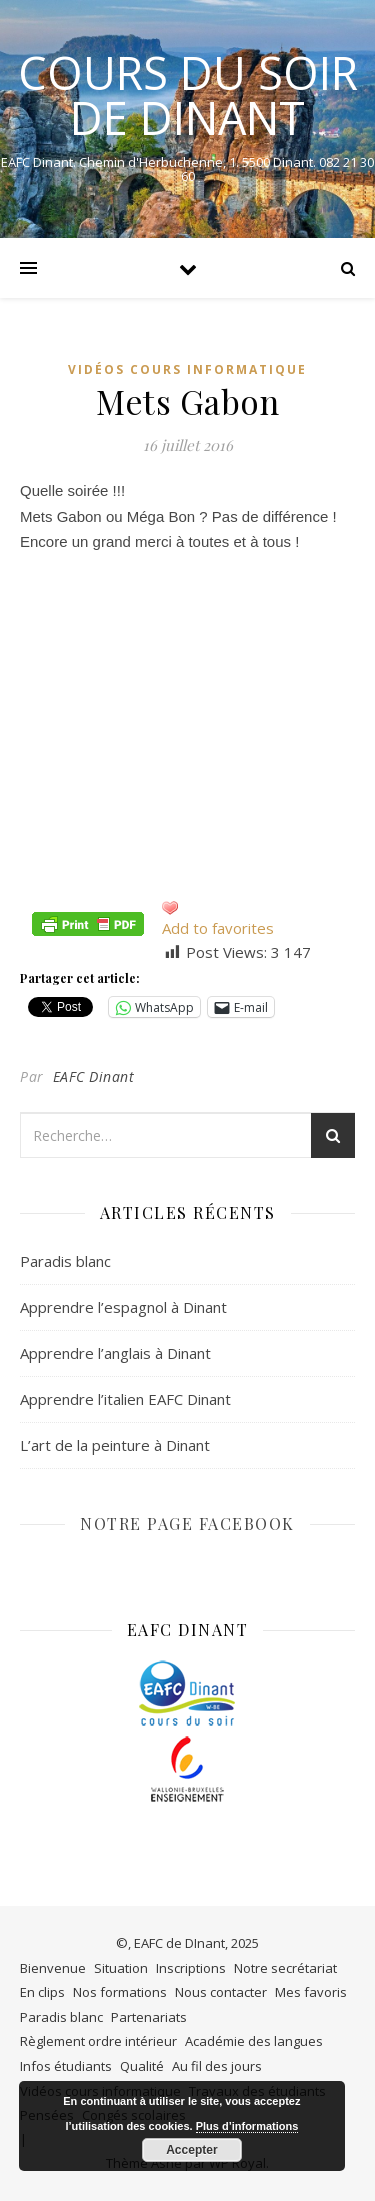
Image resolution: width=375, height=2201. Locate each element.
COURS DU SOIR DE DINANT (188, 95)
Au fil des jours (217, 2066)
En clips (42, 1992)
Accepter (191, 2150)
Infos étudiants (66, 2066)
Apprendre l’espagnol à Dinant (123, 1307)
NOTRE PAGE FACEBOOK (187, 1523)
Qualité (142, 2066)
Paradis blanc (65, 1261)
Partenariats (149, 2017)
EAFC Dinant (94, 1076)
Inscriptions (191, 1968)
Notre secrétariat (285, 1968)
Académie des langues (254, 2041)
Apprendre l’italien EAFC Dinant (125, 1399)
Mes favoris (311, 1992)
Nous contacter (221, 1992)
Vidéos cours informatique (187, 369)
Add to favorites (218, 928)
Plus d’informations (247, 2126)
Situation (121, 1968)
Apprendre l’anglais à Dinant (115, 1353)
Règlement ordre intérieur (98, 2041)
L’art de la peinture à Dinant (115, 1445)
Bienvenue (53, 1968)
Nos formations (120, 1992)
